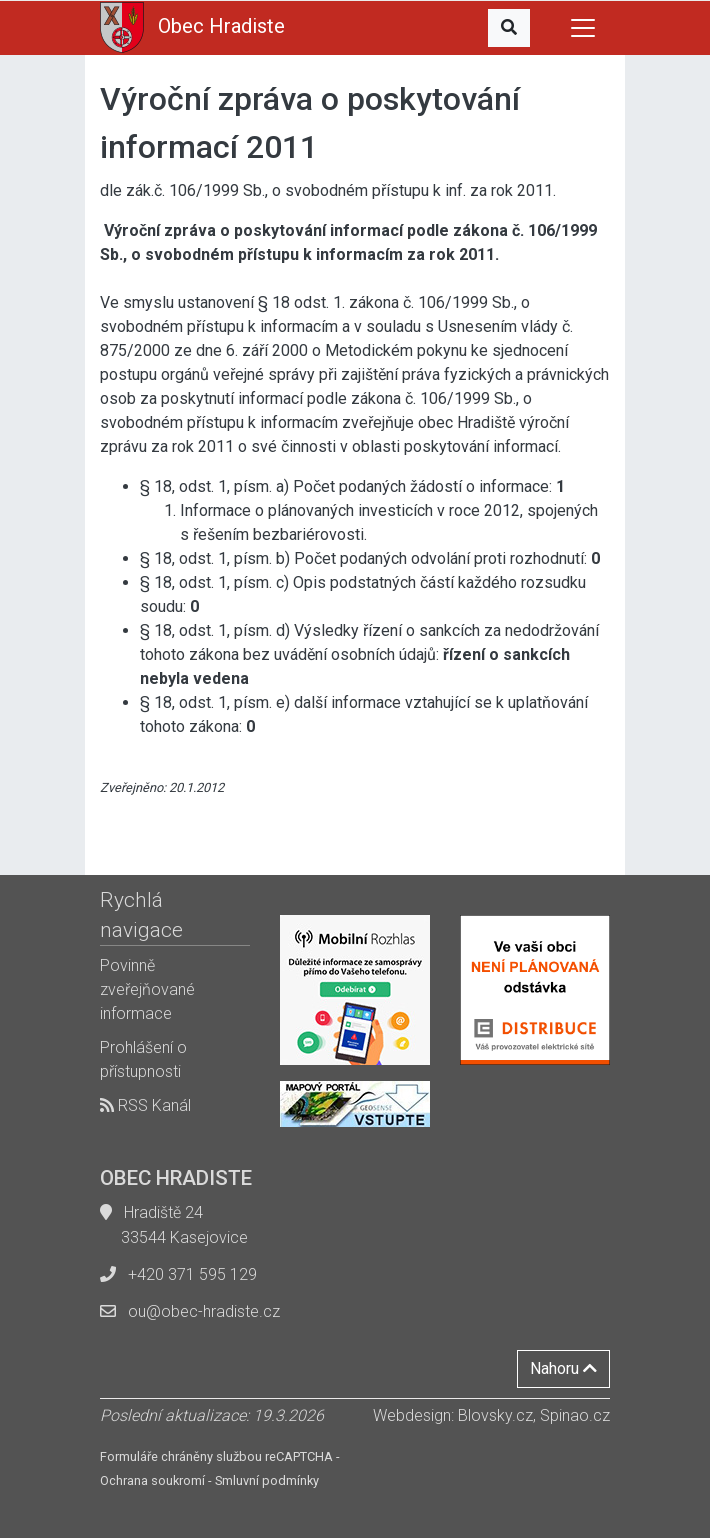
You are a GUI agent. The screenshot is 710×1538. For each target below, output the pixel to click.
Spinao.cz (575, 1415)
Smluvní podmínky (267, 1480)
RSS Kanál (145, 1105)
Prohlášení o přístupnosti (143, 1059)
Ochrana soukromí (152, 1480)
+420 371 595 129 (192, 1274)
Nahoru (563, 1368)
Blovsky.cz (495, 1415)
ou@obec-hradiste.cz (204, 1311)
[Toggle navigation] (583, 28)
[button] (509, 28)
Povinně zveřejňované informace (147, 989)
